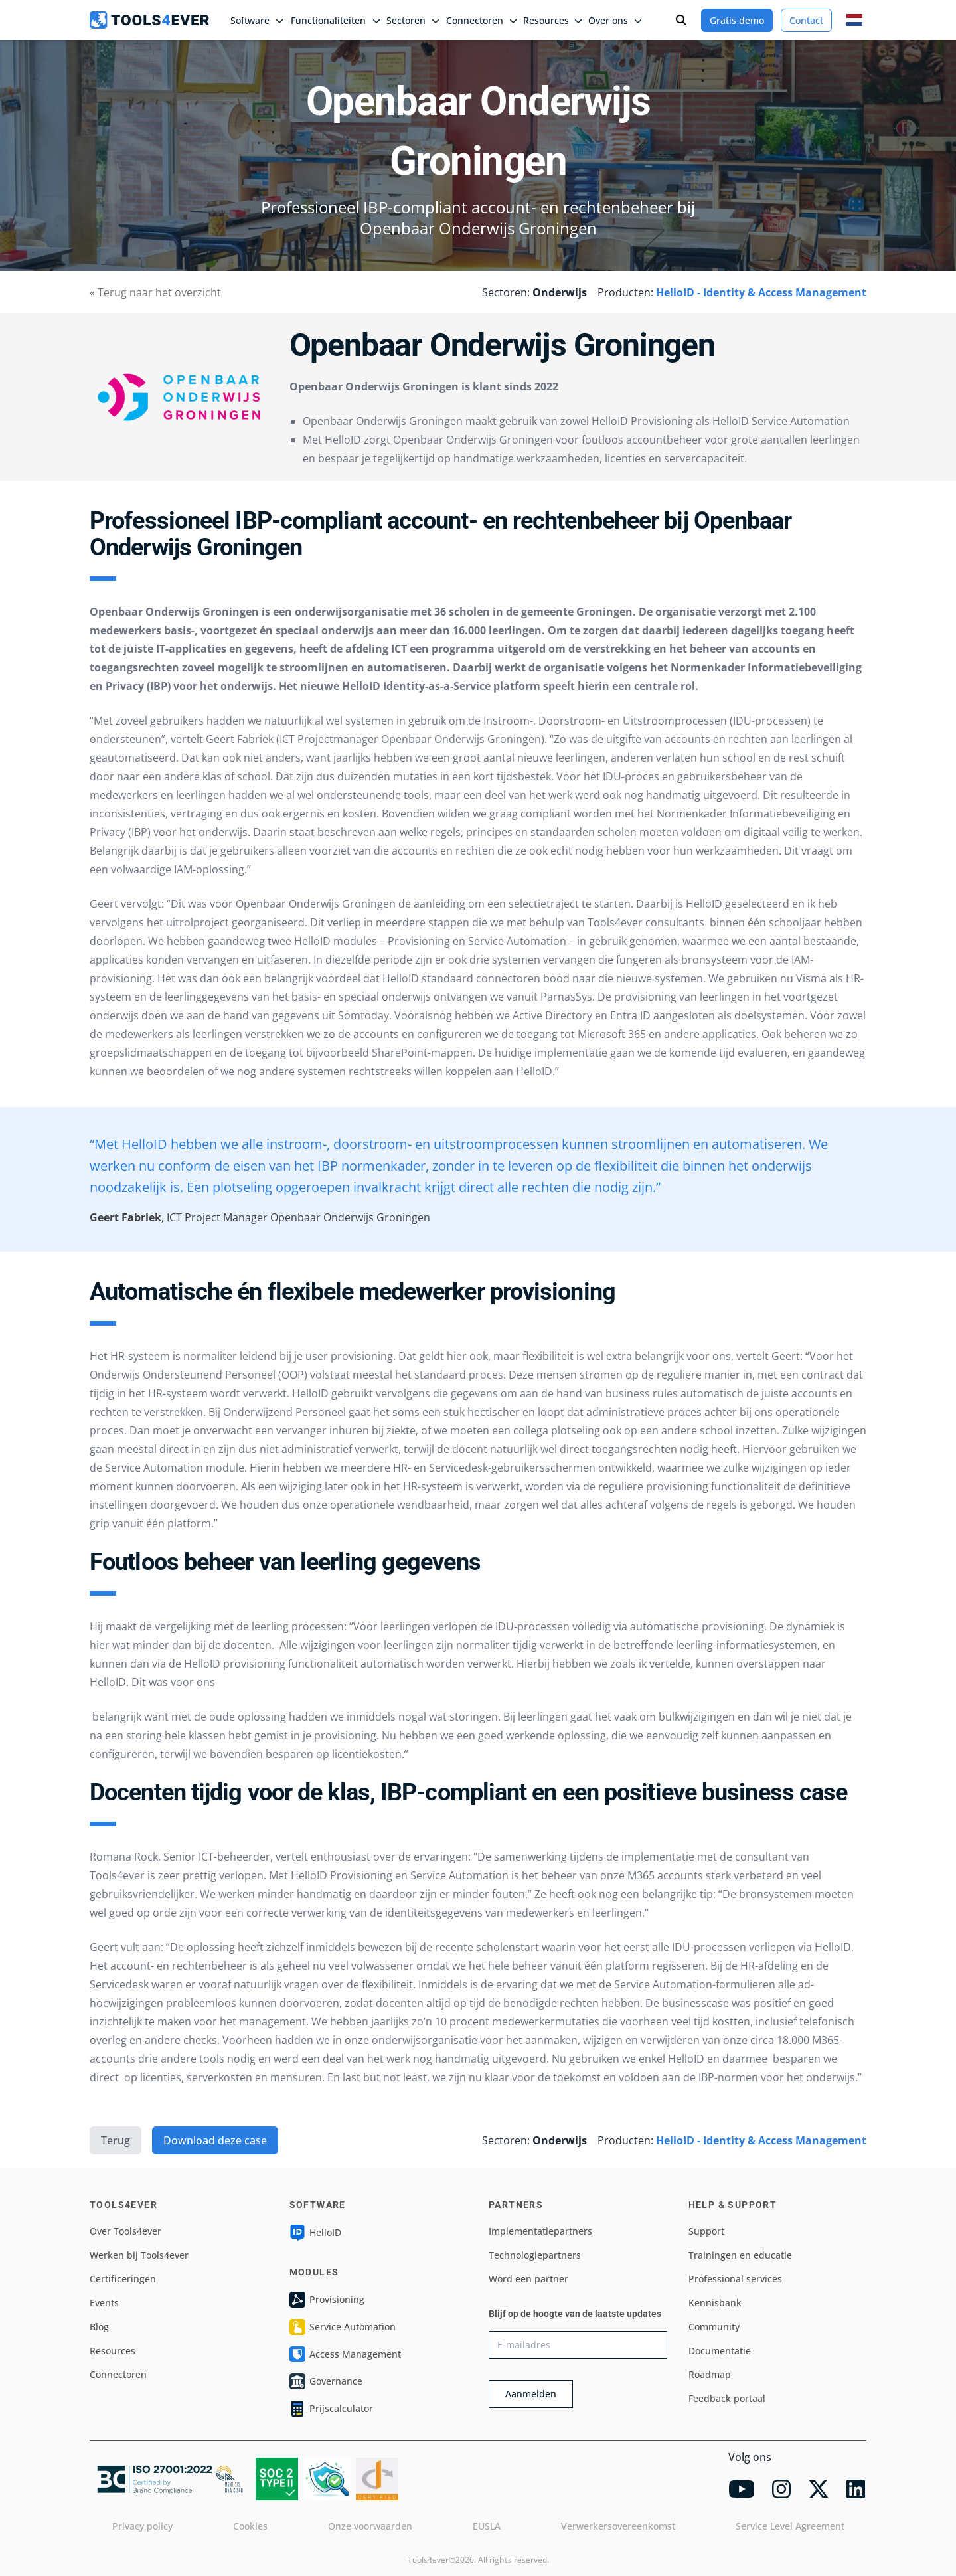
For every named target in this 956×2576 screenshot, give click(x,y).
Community (714, 2326)
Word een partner (528, 2279)
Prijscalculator (331, 2409)
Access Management (345, 2354)
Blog (99, 2326)
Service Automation (342, 2327)
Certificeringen (123, 2279)
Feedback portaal (726, 2398)
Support (706, 2231)
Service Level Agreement (790, 2526)
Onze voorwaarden (370, 2526)
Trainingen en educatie (740, 2255)
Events (104, 2302)
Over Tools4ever (125, 2231)
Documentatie (719, 2350)
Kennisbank (715, 2302)
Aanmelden (530, 2393)
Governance (325, 2381)
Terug (115, 2140)
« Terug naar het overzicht (155, 292)
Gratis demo (737, 20)
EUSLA (487, 2526)
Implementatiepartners (540, 2231)
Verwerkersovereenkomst (618, 2526)
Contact (806, 20)
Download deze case (215, 2140)
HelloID (315, 2233)
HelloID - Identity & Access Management (761, 292)
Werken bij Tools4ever (139, 2255)
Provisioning (326, 2300)
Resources (112, 2350)
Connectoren (118, 2374)
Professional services (735, 2279)
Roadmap (709, 2374)
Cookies (250, 2526)
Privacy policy (142, 2526)
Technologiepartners (535, 2255)
